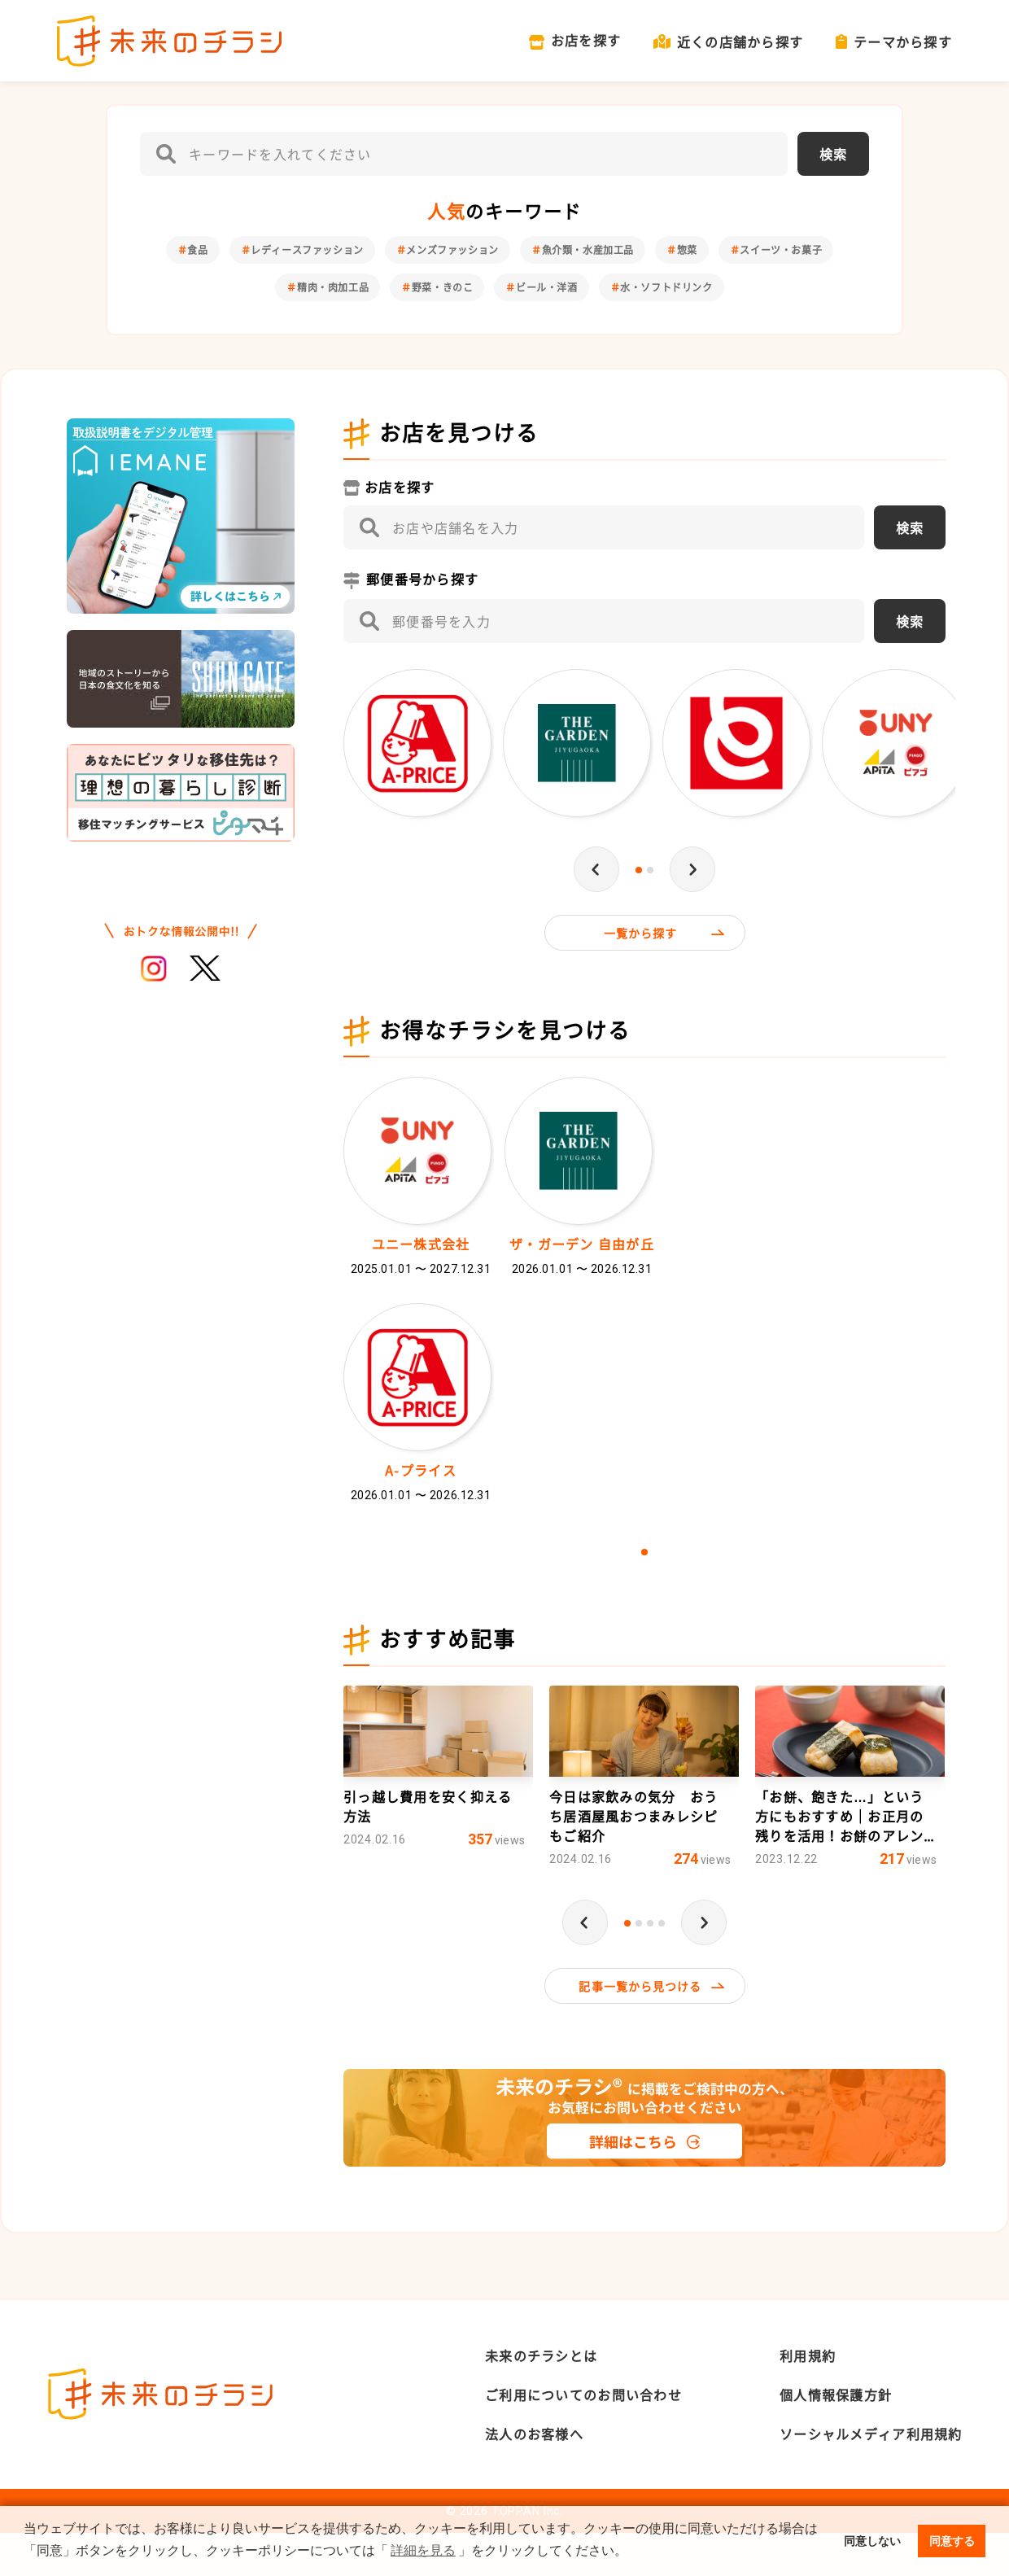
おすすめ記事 (447, 1682)
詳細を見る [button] (423, 2550)
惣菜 (687, 250)
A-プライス (420, 1492)
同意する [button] (952, 2541)
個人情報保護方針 (836, 2437)
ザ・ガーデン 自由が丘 (581, 1245)
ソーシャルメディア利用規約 (871, 2476)
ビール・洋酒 (547, 287)
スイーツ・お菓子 (781, 250)
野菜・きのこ (443, 287)
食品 (197, 250)
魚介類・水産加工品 (588, 250)
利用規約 (808, 2398)
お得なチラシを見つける (505, 1032)
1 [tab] (639, 870)
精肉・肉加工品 (333, 287)
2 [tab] (650, 870)
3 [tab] (650, 1965)
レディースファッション (307, 250)
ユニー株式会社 (421, 1245)
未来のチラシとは (541, 2398)
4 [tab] (661, 1965)
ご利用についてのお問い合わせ (583, 2437)
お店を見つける (459, 433)
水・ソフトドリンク (666, 287)
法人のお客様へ (534, 2476)
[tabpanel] (418, 747)
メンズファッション (452, 250)
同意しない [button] (872, 2541)
